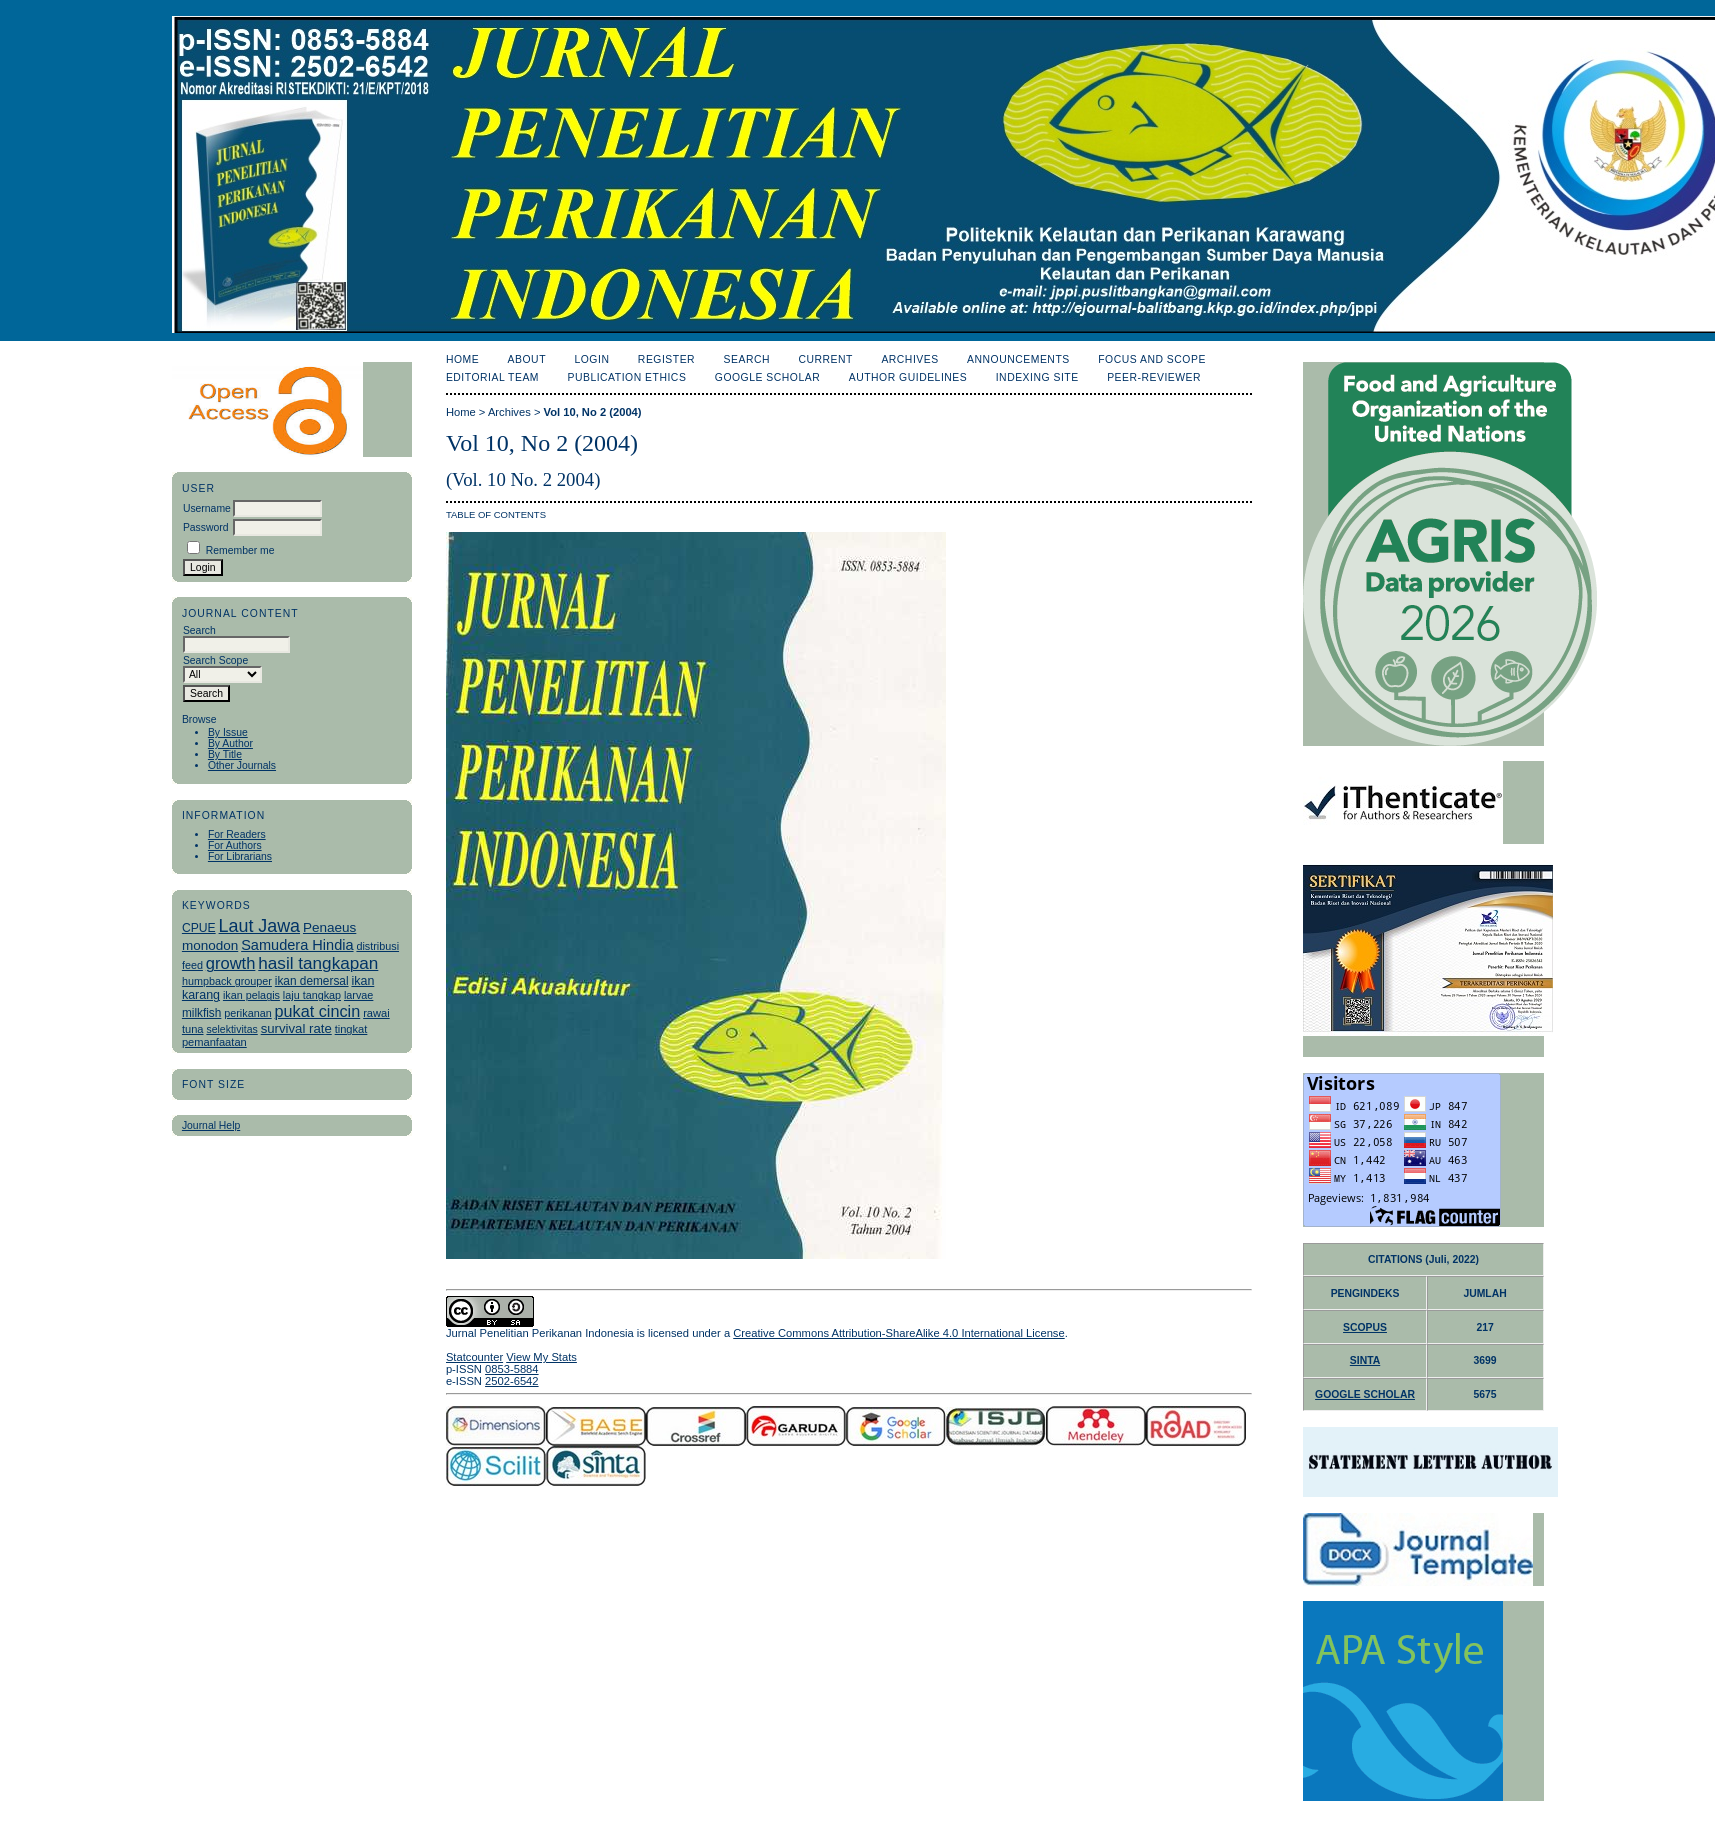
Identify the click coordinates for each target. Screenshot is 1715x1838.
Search (747, 359)
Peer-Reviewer (1154, 377)
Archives (909, 359)
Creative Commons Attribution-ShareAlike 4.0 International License (898, 1333)
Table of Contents (496, 514)
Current (825, 359)
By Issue (228, 732)
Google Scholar (767, 377)
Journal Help (211, 1125)
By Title (225, 754)
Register (666, 359)
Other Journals (242, 765)
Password (206, 527)
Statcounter (474, 1357)
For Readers (237, 834)
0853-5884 (512, 1369)
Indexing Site (1037, 377)
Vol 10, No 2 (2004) (593, 412)
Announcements (1018, 359)
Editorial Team (492, 377)
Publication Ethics (626, 377)
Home (462, 359)
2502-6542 (512, 1381)
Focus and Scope (1152, 359)
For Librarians (240, 856)
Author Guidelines (908, 377)
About (527, 359)
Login (591, 359)
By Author (230, 743)
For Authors (235, 845)
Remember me (240, 550)
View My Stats (541, 1357)
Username (207, 508)
